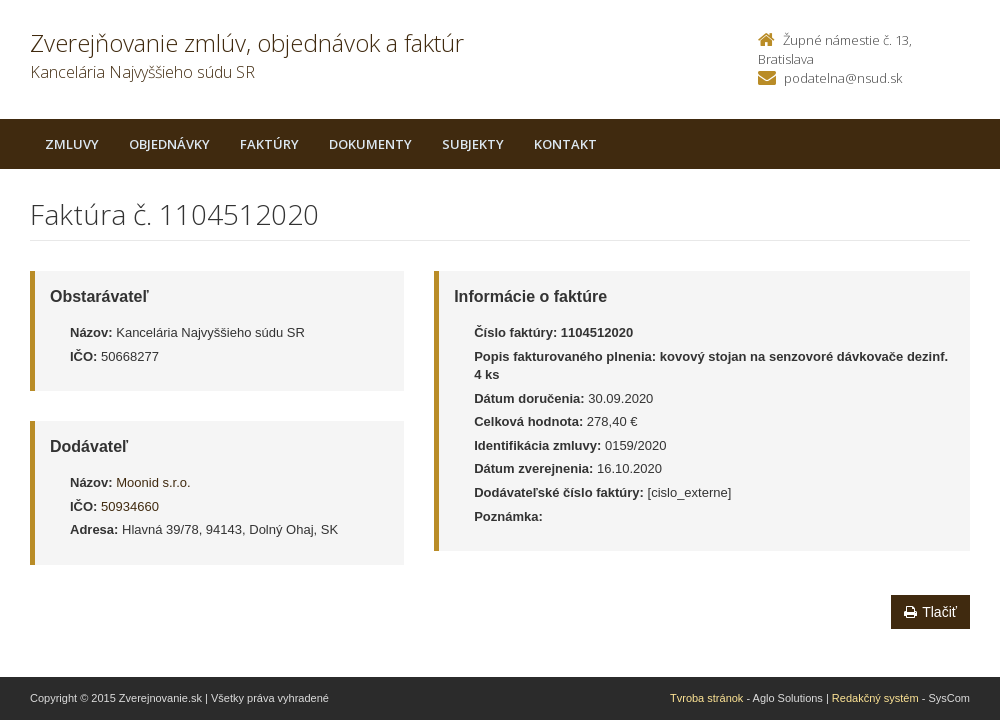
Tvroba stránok (706, 698)
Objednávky (169, 144)
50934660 (130, 506)
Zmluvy (72, 144)
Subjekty (473, 144)
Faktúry (269, 144)
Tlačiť (930, 612)
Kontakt (565, 144)
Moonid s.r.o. (153, 482)
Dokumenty (370, 144)
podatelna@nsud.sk (843, 78)
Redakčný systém (875, 698)
